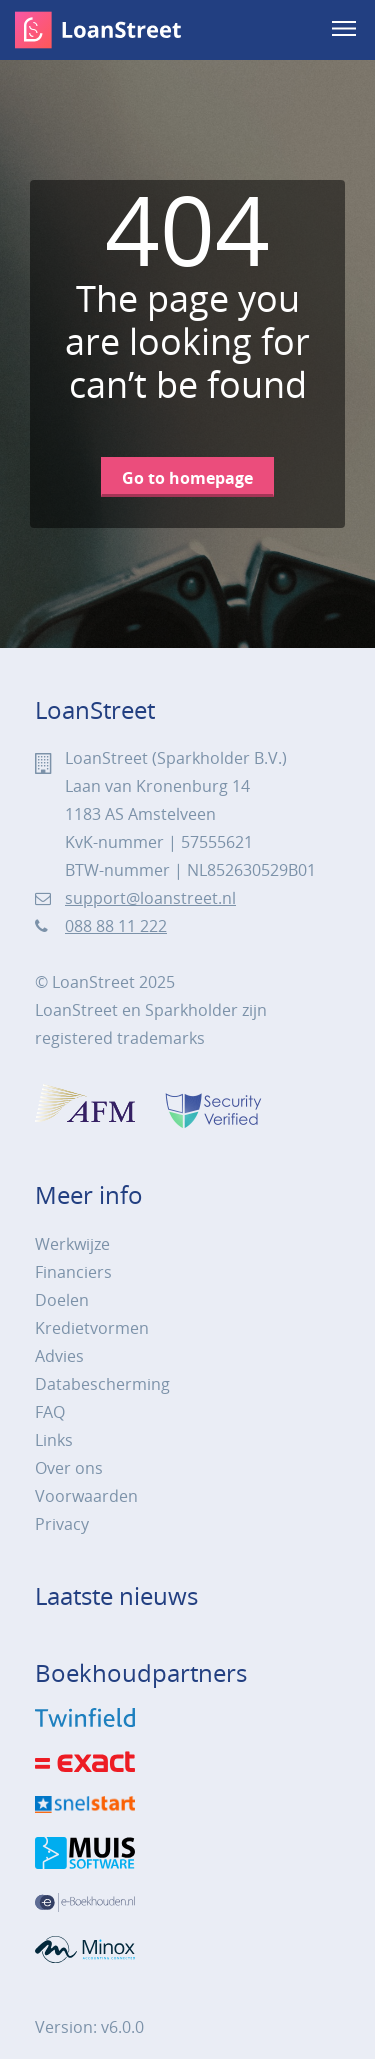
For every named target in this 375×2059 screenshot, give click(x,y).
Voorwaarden (86, 1496)
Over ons (69, 1468)
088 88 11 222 (116, 926)
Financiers (73, 1272)
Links (54, 1440)
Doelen (62, 1300)
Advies (59, 1356)
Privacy (62, 1524)
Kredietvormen (92, 1328)
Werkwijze (72, 1244)
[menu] (346, 30)
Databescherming (102, 1384)
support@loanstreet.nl (150, 898)
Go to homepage (187, 478)
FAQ (50, 1412)
